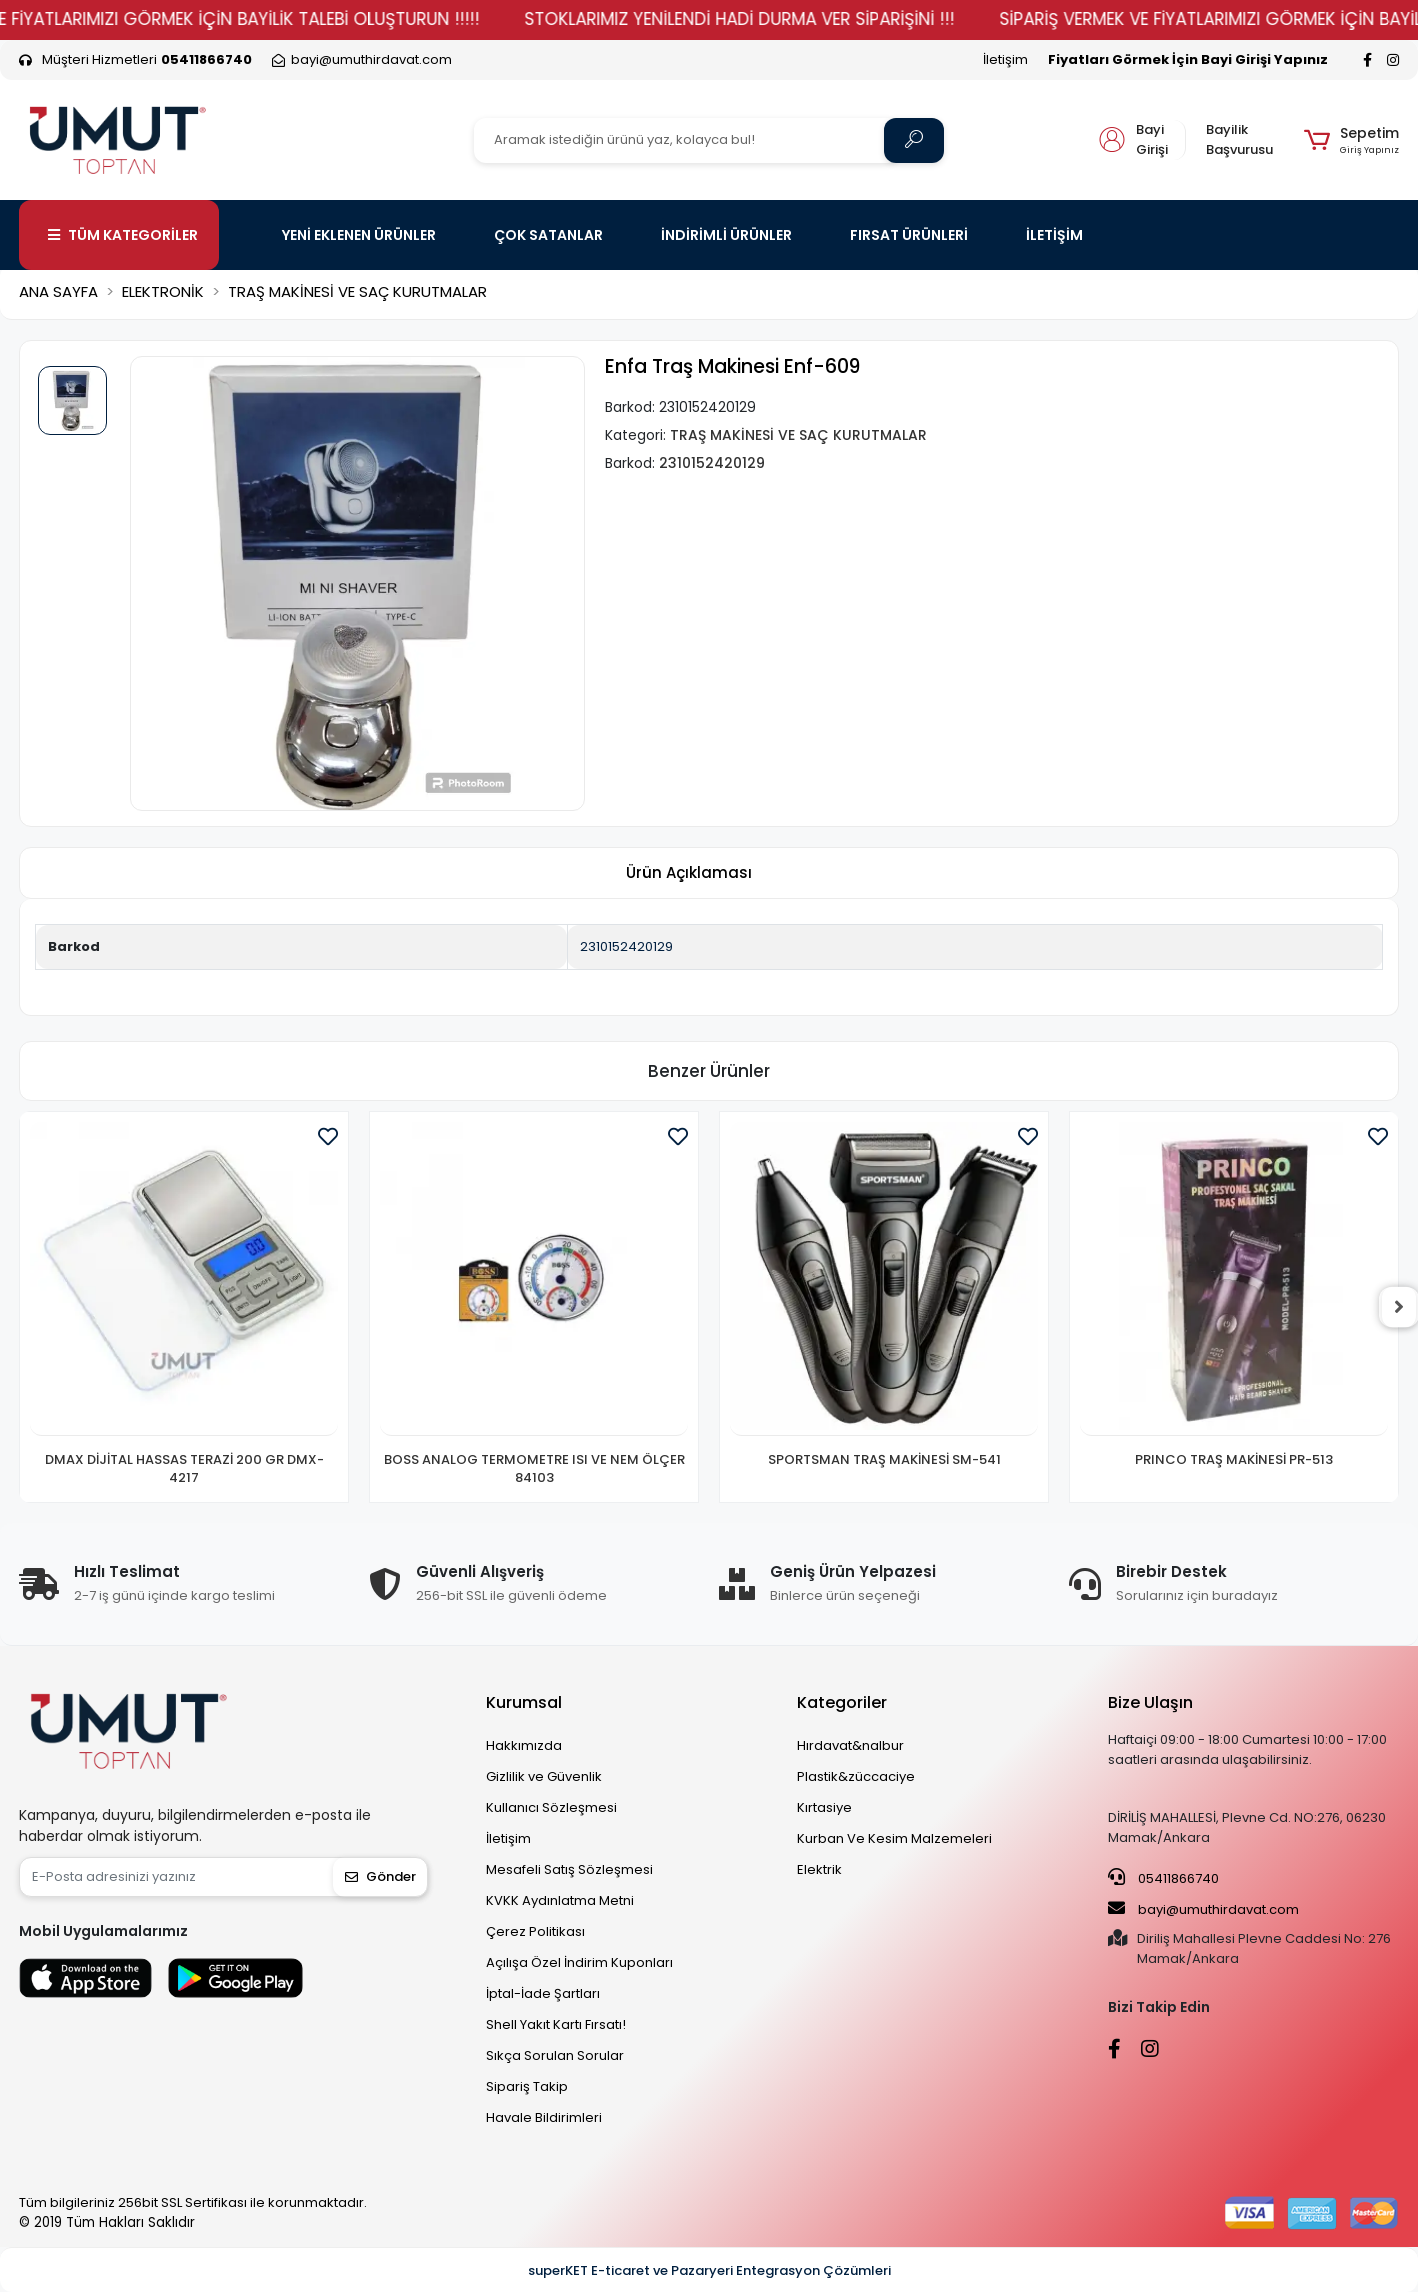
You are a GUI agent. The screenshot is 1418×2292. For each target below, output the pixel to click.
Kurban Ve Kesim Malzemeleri (894, 1838)
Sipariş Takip (527, 2086)
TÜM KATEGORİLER (123, 235)
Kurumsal (524, 1702)
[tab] (689, 873)
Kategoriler (842, 1702)
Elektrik (819, 1869)
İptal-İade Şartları (543, 1993)
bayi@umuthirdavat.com (1203, 1909)
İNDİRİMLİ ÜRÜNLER (726, 235)
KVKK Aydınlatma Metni (560, 1900)
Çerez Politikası (535, 1931)
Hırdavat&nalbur (850, 1745)
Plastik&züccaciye (856, 1776)
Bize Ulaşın (1150, 1702)
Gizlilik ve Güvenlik (544, 1776)
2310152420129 (626, 946)
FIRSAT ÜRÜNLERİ (909, 235)
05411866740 (1163, 1878)
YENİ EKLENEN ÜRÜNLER (359, 235)
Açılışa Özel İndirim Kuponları (579, 1962)
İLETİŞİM (1054, 235)
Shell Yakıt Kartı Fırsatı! (556, 2024)
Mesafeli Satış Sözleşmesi (569, 1869)
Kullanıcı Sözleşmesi (551, 1807)
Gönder (380, 1876)
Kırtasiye (824, 1807)
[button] (1351, 140)
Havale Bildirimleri (544, 2117)
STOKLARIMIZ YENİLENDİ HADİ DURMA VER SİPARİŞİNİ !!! (782, 19)
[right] (1399, 1307)
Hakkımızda (524, 1745)
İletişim (1005, 59)
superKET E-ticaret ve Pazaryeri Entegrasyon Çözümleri (709, 2270)
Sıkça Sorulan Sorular (555, 2055)
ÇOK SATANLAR (548, 235)
